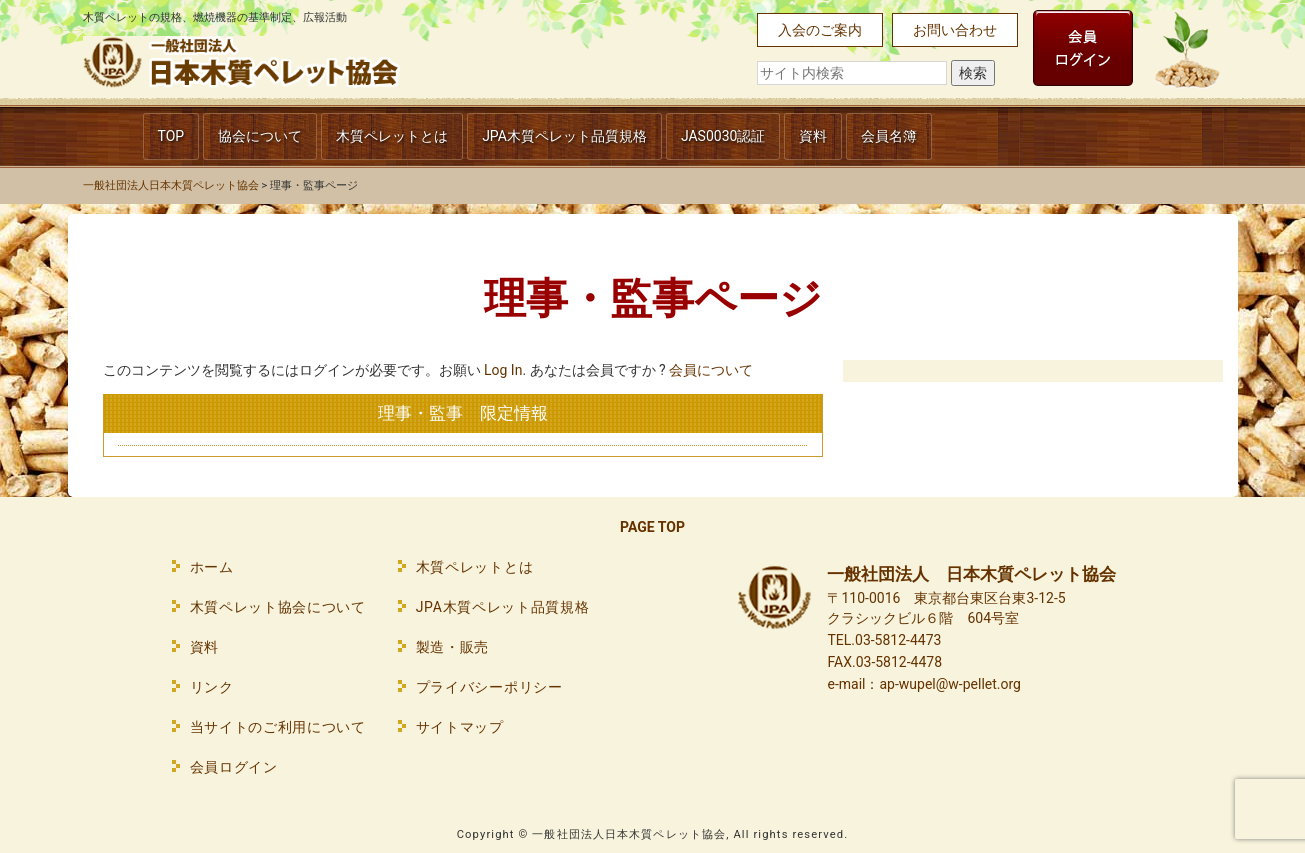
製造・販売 (453, 647)
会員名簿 (889, 136)
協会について (260, 136)
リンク (212, 687)
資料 (813, 136)
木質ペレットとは (392, 136)
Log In (503, 370)
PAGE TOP (652, 527)
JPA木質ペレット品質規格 (564, 136)
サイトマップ (460, 727)
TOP (171, 136)
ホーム (212, 567)
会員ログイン (234, 767)
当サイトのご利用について (278, 727)
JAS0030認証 (723, 136)
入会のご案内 (820, 30)
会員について (711, 370)
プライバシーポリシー (489, 687)
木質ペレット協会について (278, 607)
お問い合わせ (955, 30)
